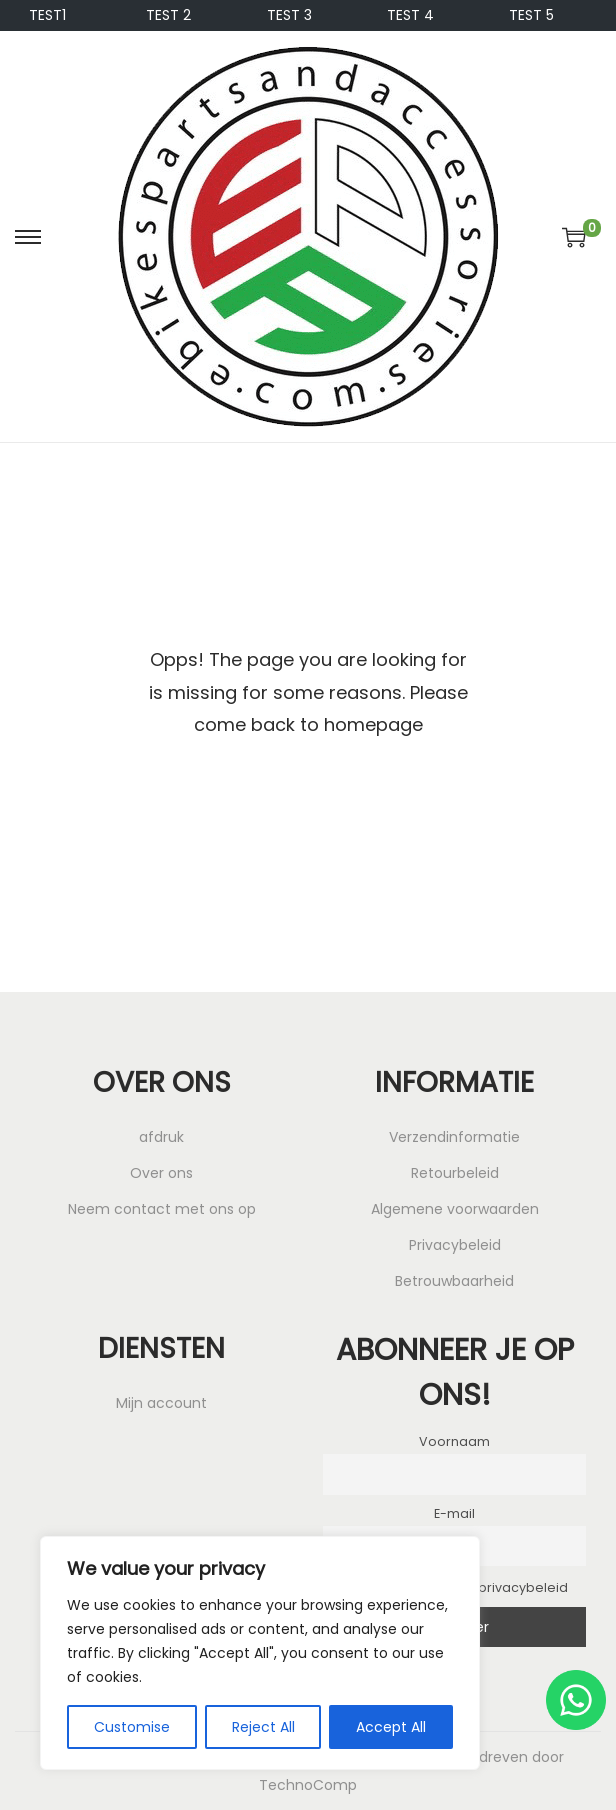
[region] (260, 1653)
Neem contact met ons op (162, 1209)
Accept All (391, 1727)
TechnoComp (308, 1785)
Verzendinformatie (454, 1137)
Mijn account (161, 1403)
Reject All (263, 1727)
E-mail (454, 1513)
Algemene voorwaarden (455, 1209)
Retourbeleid (455, 1173)
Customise (132, 1727)
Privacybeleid (455, 1245)
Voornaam (454, 1441)
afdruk (161, 1137)
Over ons (161, 1173)
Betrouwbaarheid (454, 1281)
